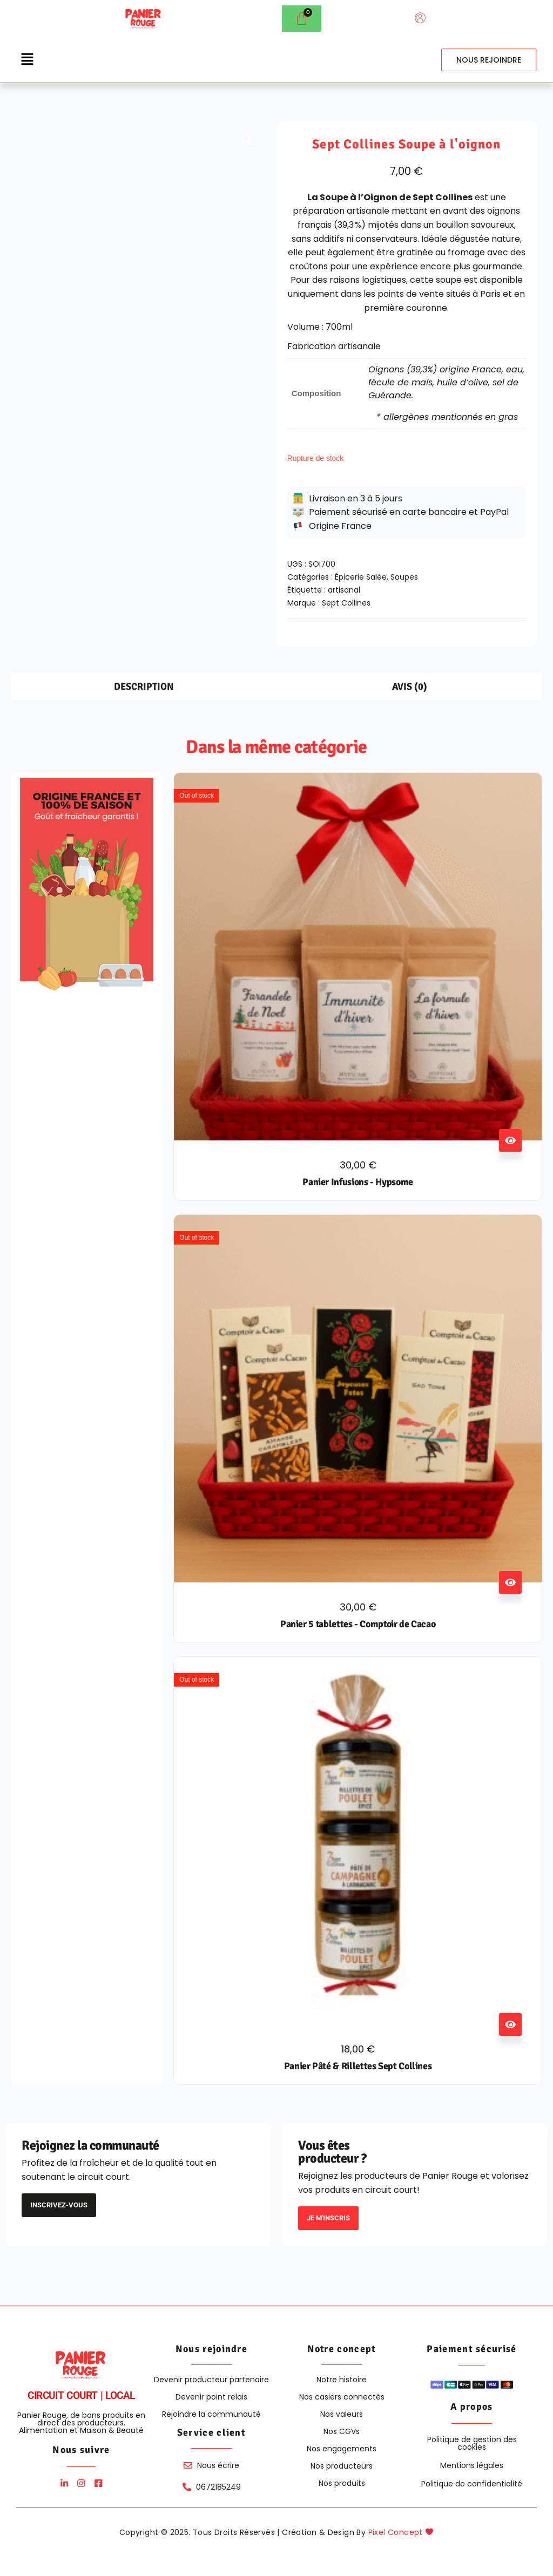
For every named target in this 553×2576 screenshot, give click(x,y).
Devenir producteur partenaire (211, 2379)
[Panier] (301, 18)
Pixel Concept (401, 2532)
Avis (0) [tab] (409, 686)
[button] (27, 60)
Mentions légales (471, 2465)
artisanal (344, 589)
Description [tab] (144, 686)
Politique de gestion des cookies (472, 2443)
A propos (471, 2406)
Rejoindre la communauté (211, 2414)
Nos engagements (341, 2448)
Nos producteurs (342, 2466)
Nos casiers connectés (342, 2396)
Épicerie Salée (361, 577)
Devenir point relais (211, 2396)
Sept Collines (346, 602)
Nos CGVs (341, 2431)
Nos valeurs (341, 2414)
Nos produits (342, 2483)
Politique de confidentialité (471, 2483)
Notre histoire (341, 2379)
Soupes (404, 577)
